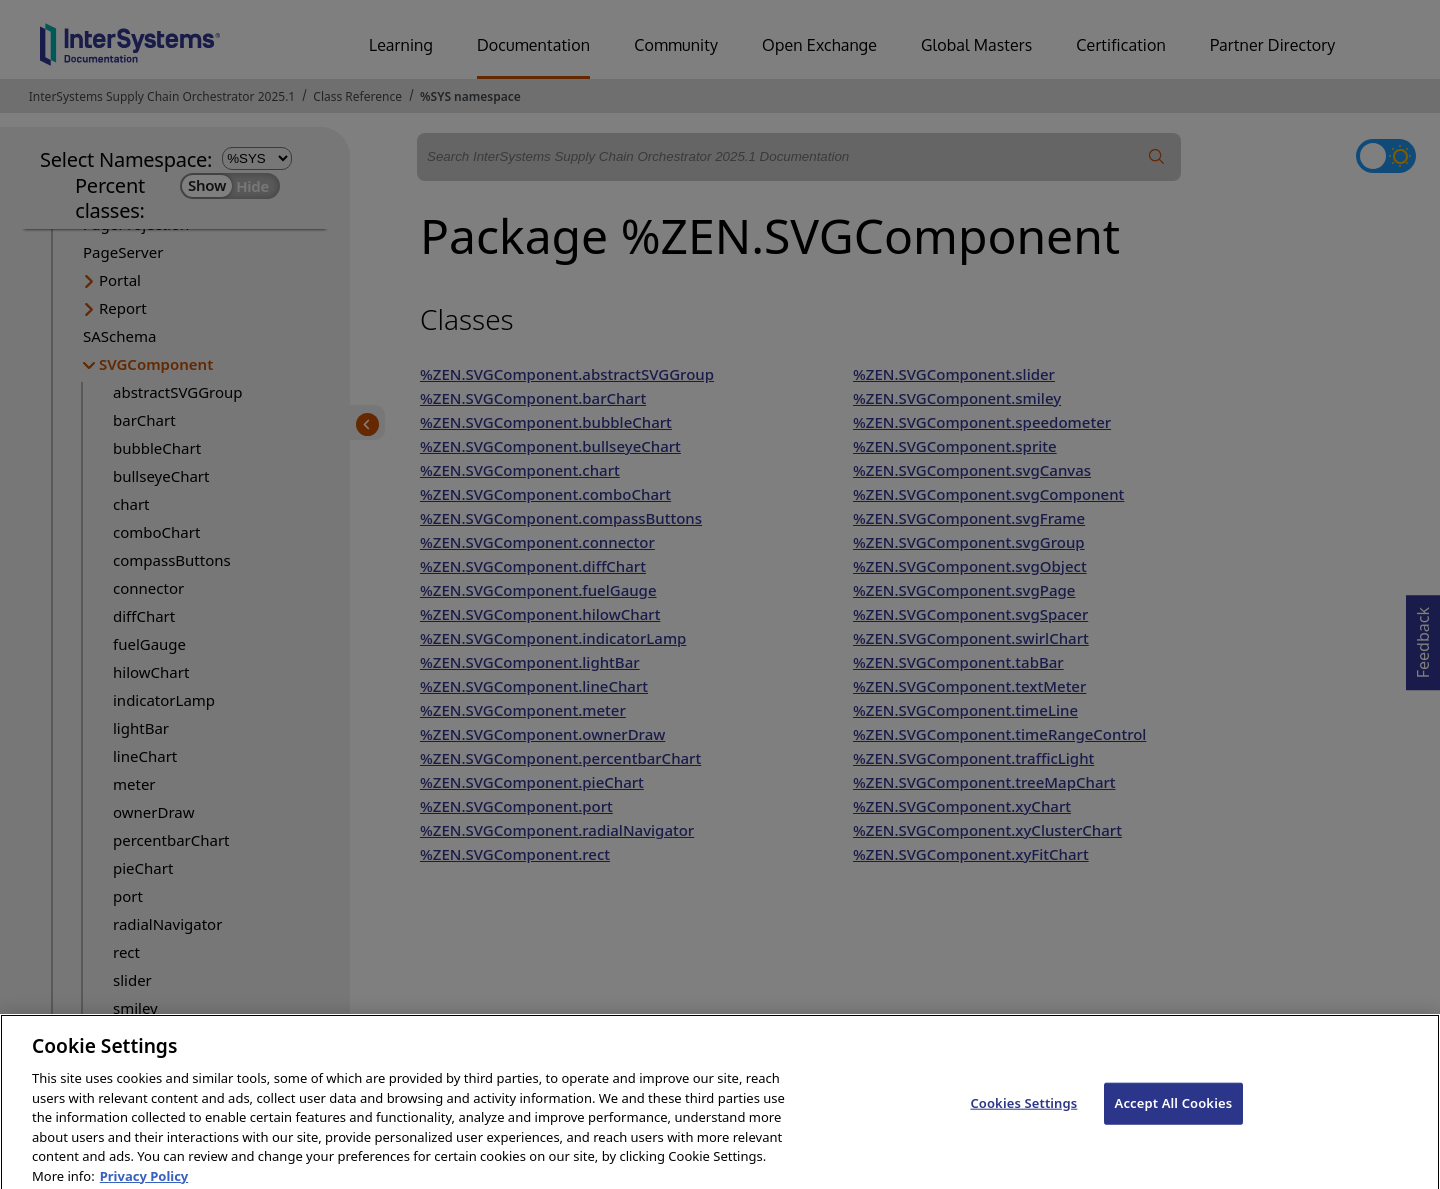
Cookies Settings (1023, 1113)
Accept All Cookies (1174, 1113)
